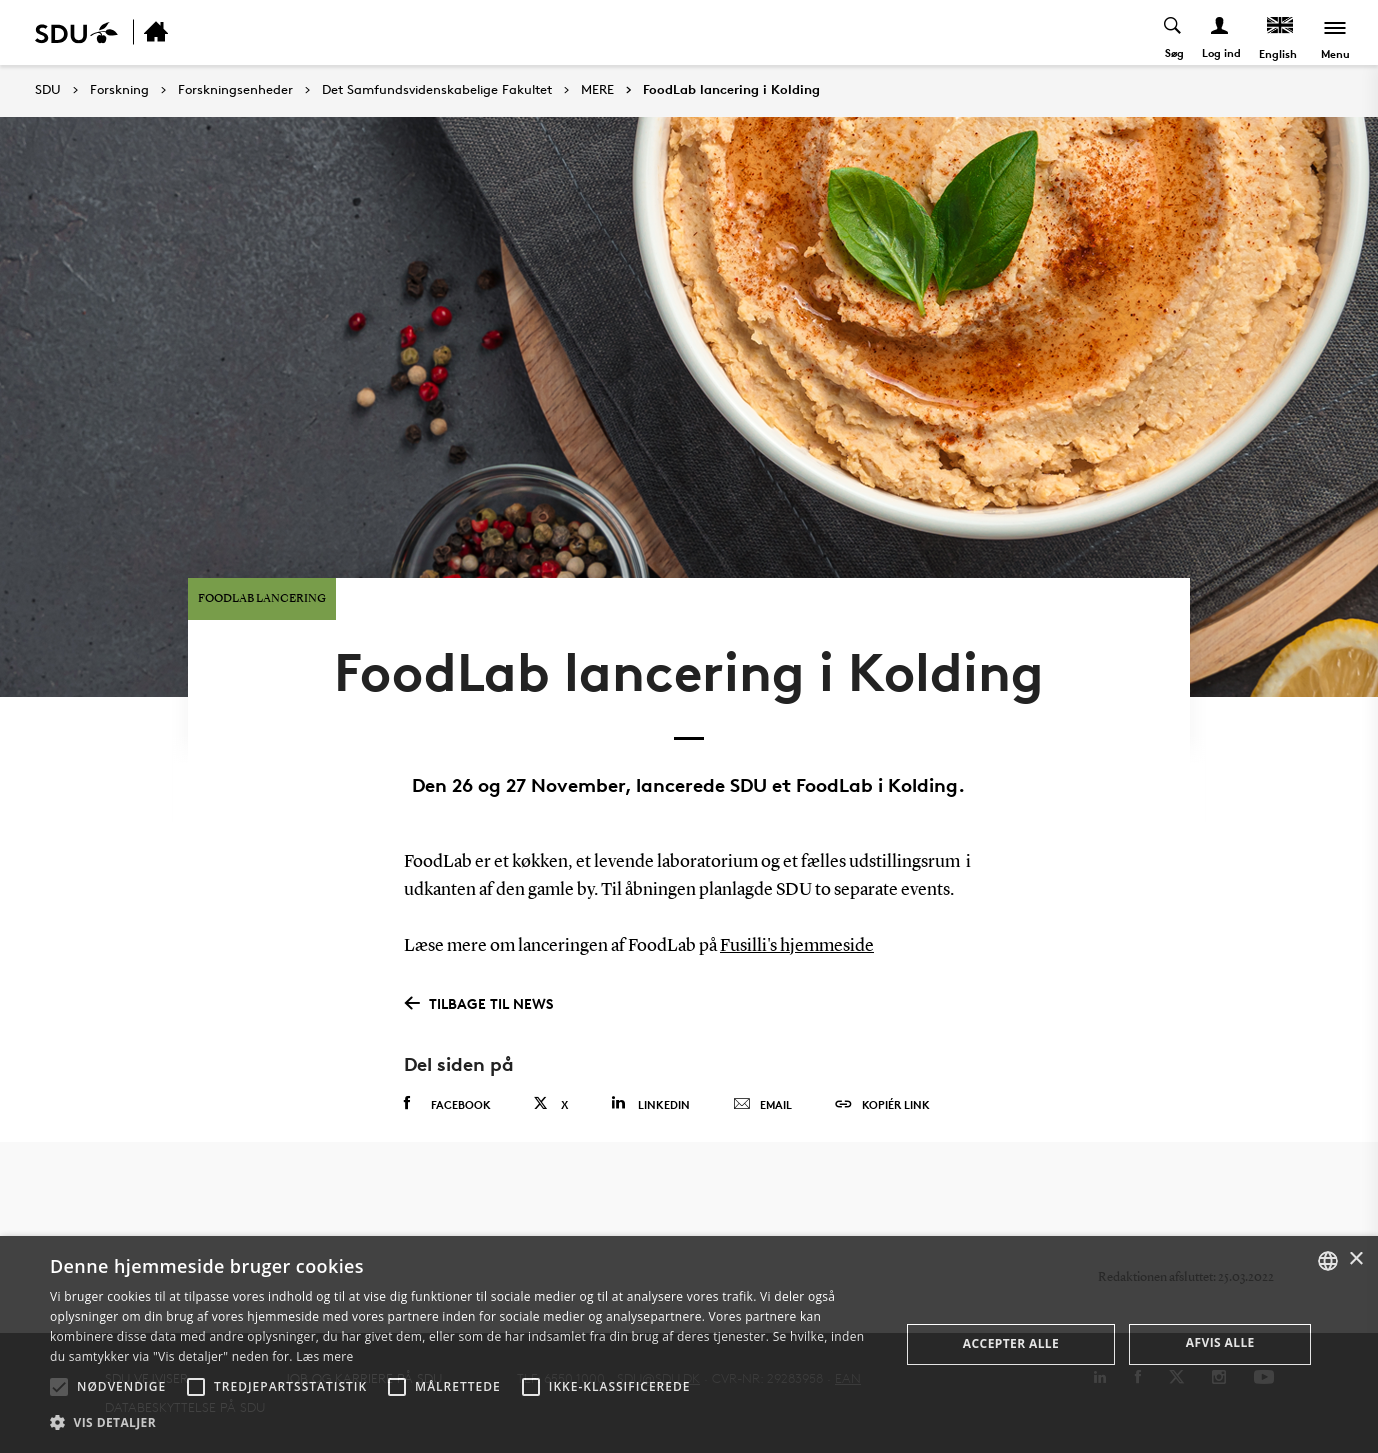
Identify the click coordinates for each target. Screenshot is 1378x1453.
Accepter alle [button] (1011, 1343)
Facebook (447, 1103)
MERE (597, 90)
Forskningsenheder (235, 90)
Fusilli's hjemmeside (797, 945)
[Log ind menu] (1220, 32)
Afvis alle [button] (1220, 1342)
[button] (59, 1387)
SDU (48, 89)
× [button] (1355, 1259)
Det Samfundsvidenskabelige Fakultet (437, 90)
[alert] (689, 1344)
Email (762, 1104)
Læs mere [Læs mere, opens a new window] (324, 1356)
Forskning (119, 90)
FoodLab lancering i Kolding (731, 90)
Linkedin (650, 1102)
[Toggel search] (1173, 32)
